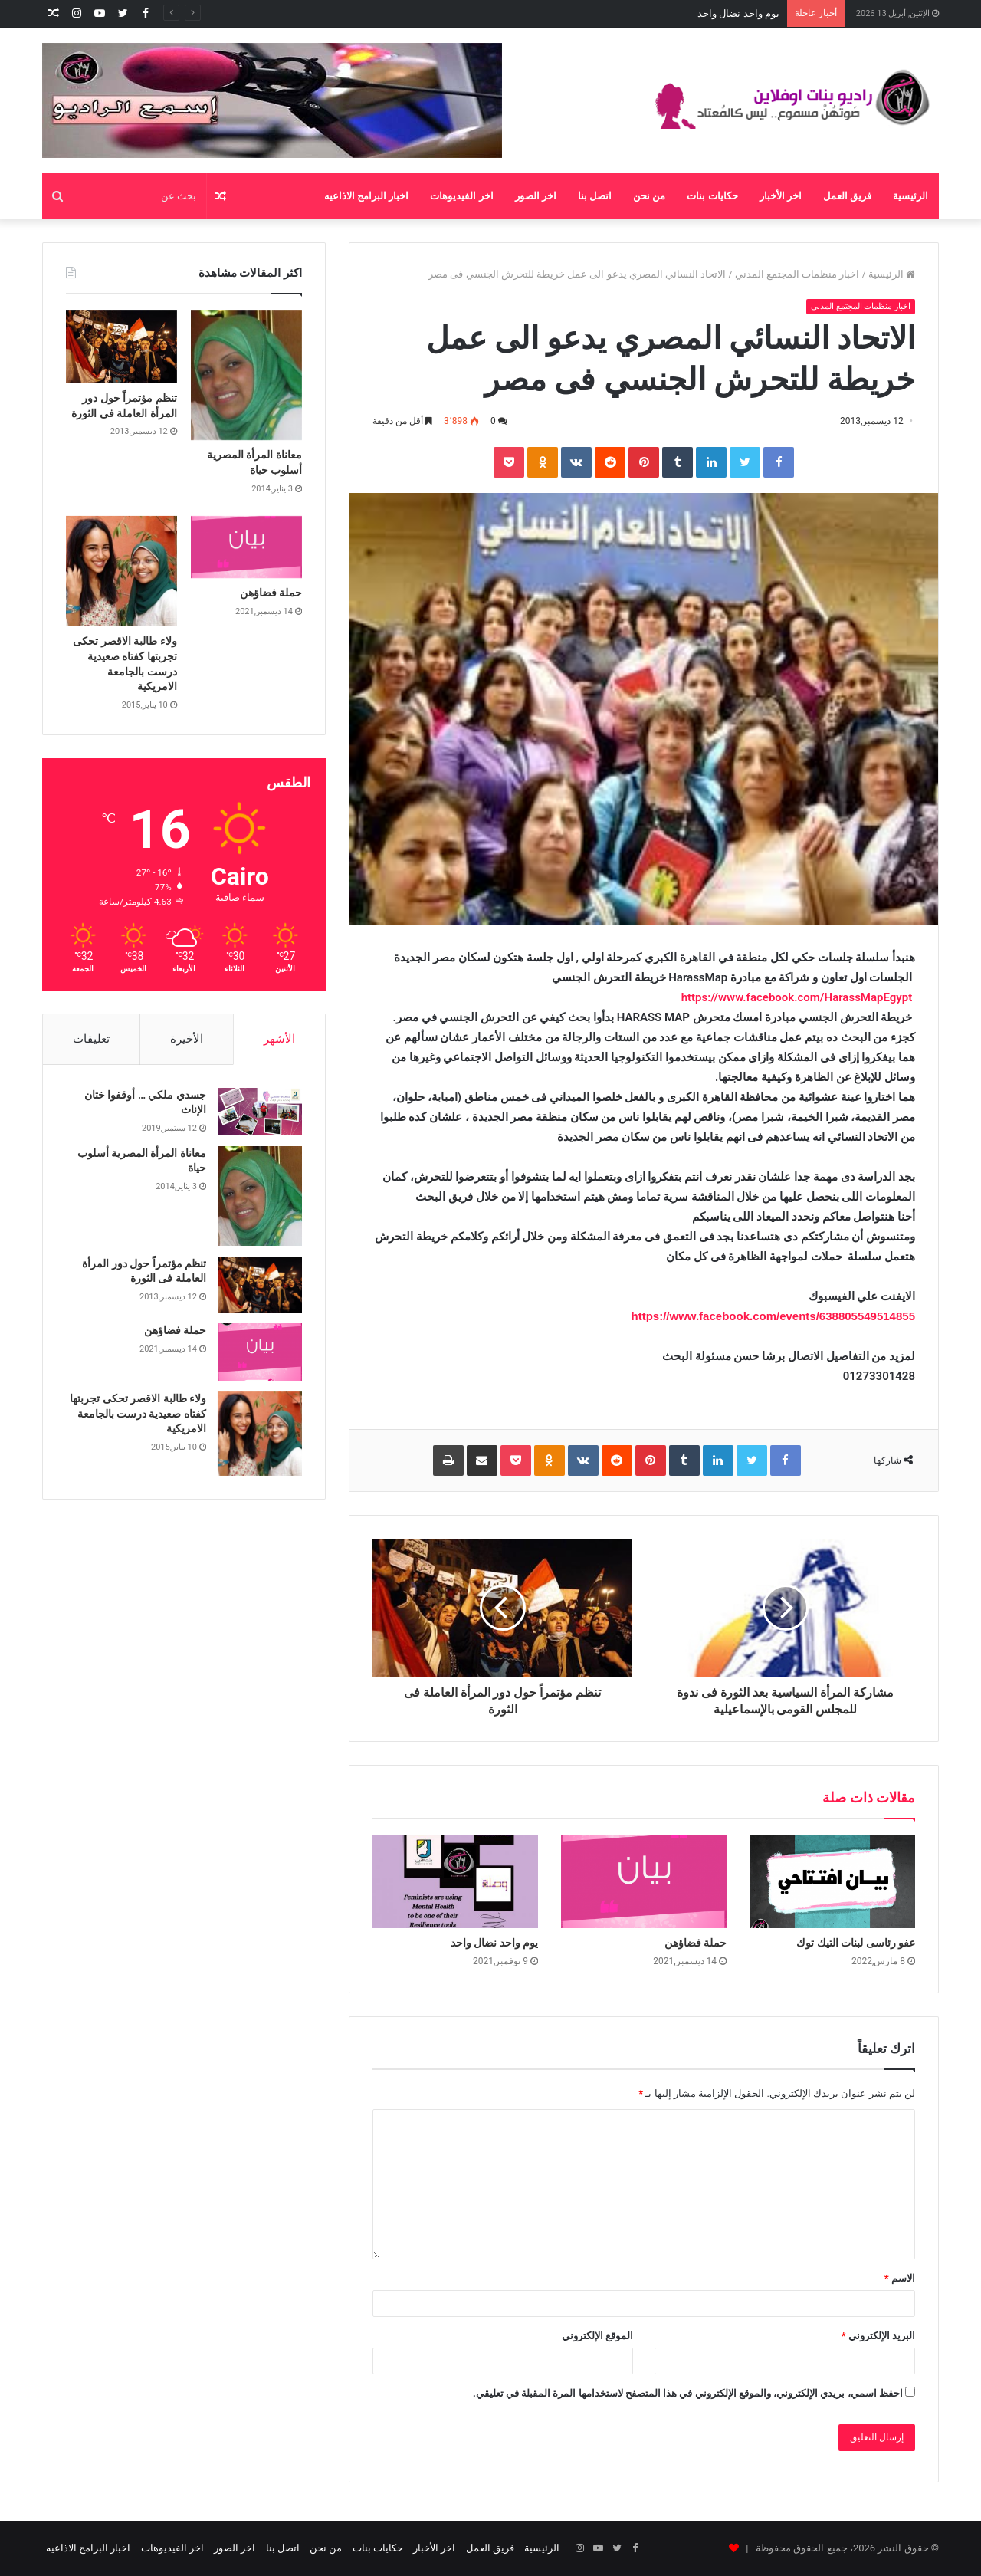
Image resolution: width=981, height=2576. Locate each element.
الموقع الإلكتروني (597, 2335)
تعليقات (91, 1039)
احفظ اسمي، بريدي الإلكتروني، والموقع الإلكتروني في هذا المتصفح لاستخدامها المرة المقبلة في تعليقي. (688, 2393)
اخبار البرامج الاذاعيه (366, 196)
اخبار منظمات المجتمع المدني (797, 274)
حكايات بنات (712, 196)
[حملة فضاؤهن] (644, 1881)
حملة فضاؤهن (751, 13)
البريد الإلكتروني (878, 2335)
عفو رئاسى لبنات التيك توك (855, 1943)
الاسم (899, 2278)
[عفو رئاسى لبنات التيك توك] (832, 1881)
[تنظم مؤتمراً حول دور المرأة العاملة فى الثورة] (121, 347)
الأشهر (279, 1039)
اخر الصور (535, 196)
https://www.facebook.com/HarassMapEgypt (797, 997)
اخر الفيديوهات (461, 196)
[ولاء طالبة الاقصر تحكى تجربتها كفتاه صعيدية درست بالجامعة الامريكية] (121, 571)
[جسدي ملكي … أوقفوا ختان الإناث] (260, 1111)
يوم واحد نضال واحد (494, 1943)
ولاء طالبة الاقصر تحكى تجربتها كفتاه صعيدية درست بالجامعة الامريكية (138, 1413)
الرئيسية (910, 196)
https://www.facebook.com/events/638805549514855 (773, 1315)
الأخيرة (186, 1039)
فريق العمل (847, 196)
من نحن (649, 196)
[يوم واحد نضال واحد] (455, 1881)
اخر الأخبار (781, 196)
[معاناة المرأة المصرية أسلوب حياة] (246, 375)
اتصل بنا (595, 196)
